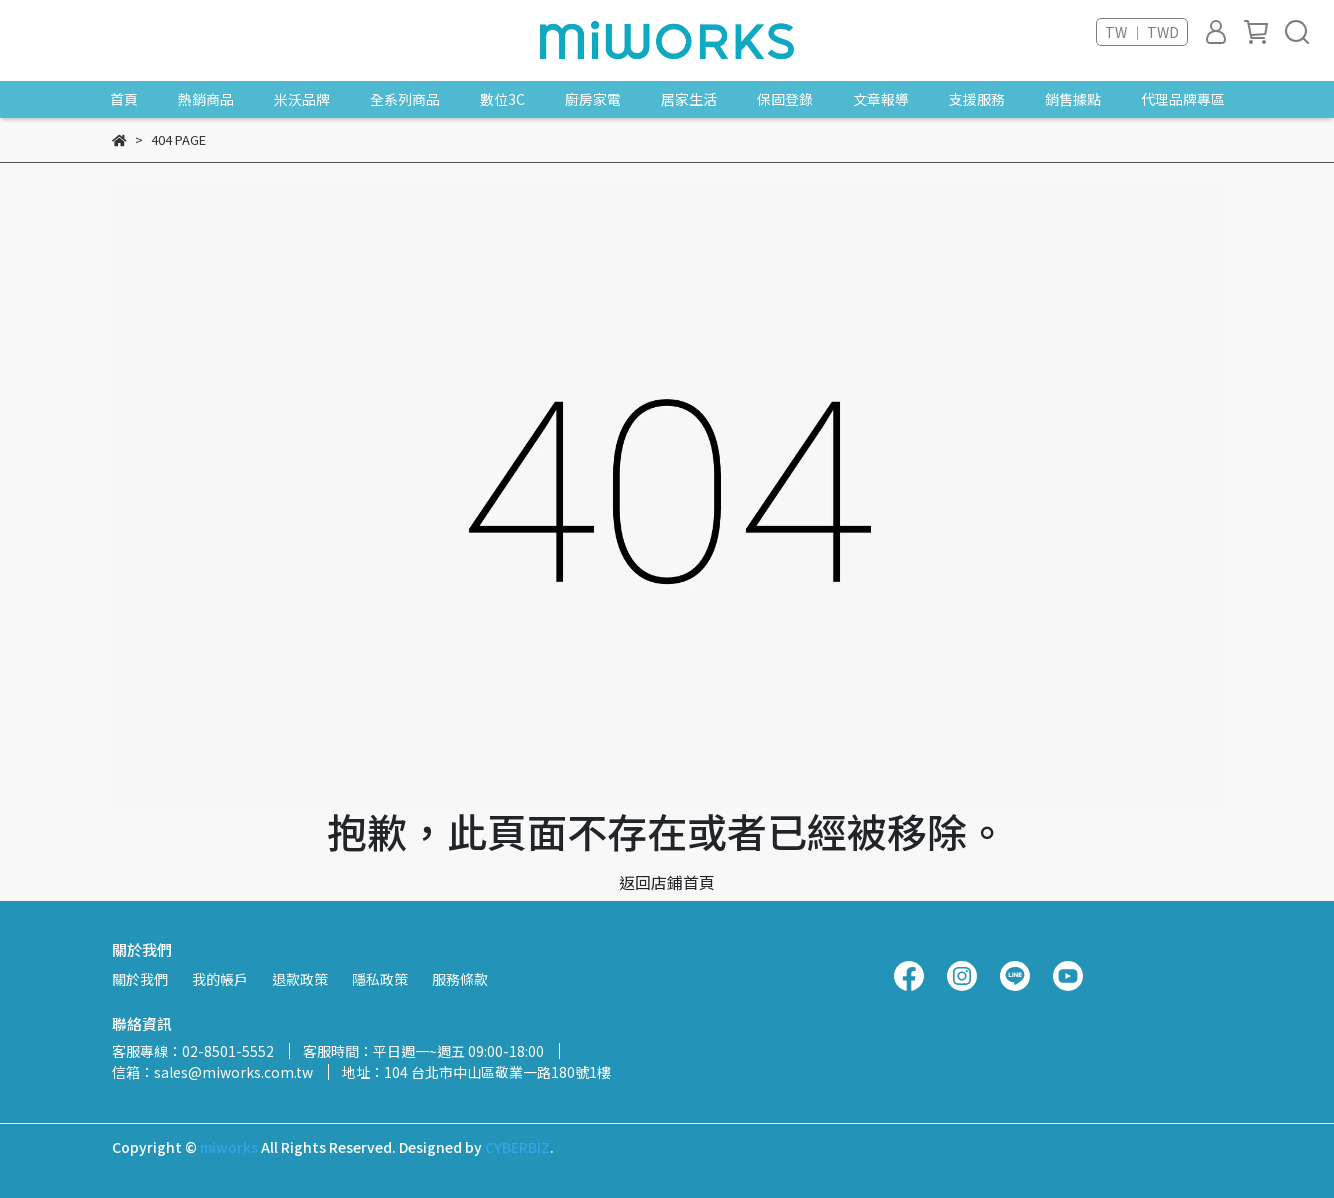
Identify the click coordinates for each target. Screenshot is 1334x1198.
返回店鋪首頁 (667, 882)
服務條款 (460, 979)
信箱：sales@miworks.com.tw (212, 1072)
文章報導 (881, 99)
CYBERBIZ (517, 1147)
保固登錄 (785, 99)
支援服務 (977, 99)
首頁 (124, 99)
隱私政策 (380, 979)
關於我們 (140, 979)
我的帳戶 (220, 979)
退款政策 (300, 979)
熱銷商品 (206, 99)
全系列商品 (405, 99)
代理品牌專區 (1183, 99)
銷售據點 (1073, 99)
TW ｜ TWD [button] (1142, 32)
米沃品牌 (302, 99)
